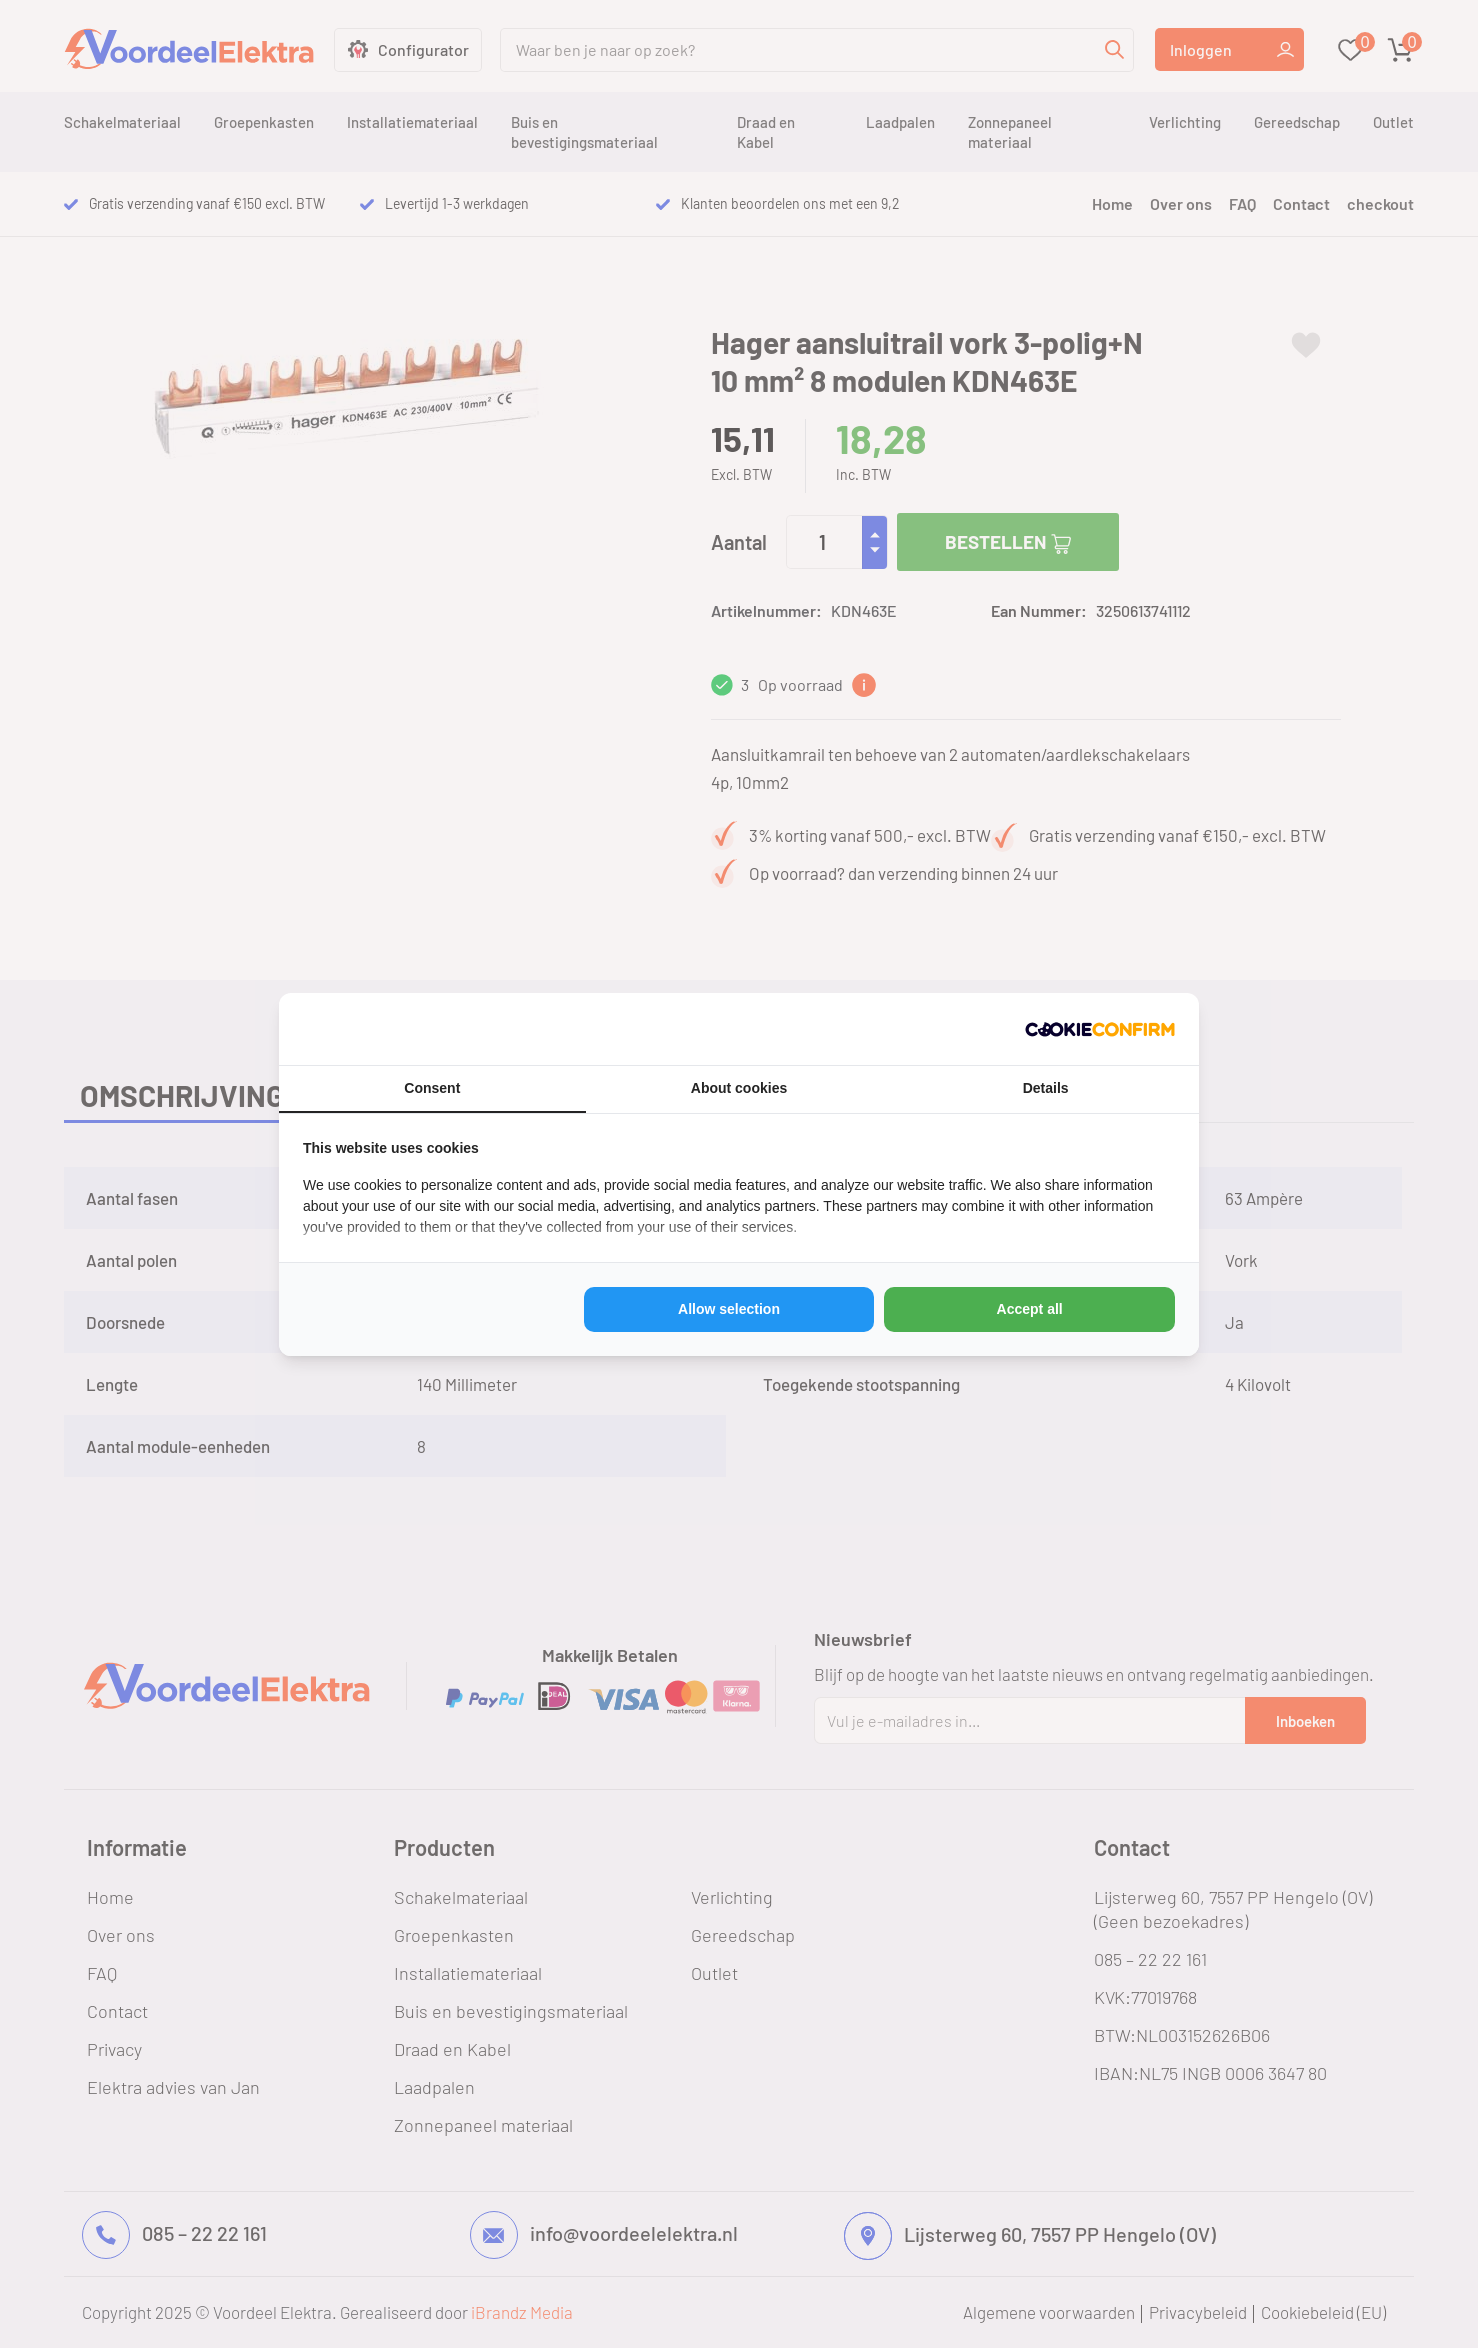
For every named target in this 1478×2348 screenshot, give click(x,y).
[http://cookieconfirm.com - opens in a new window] (1100, 1029)
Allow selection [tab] (729, 1309)
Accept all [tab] (1030, 1309)
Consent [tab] (432, 1088)
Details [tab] (1046, 1088)
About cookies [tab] (739, 1088)
